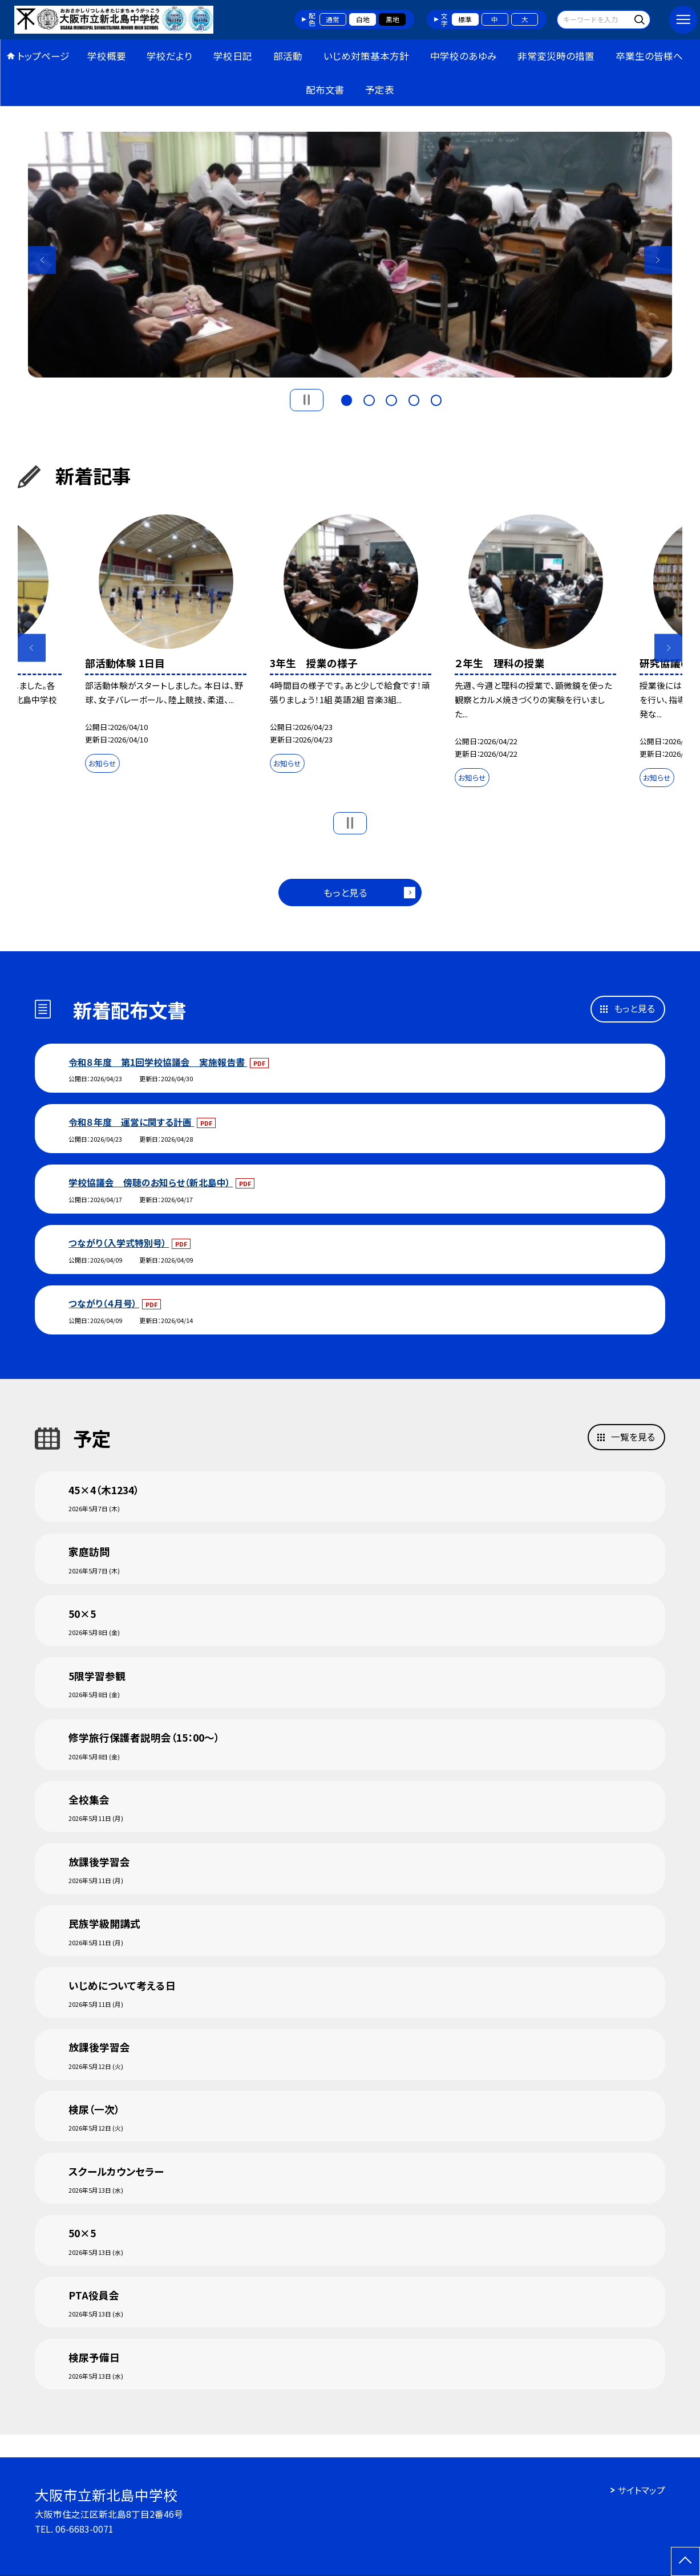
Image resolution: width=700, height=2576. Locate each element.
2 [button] (369, 399)
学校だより (169, 56)
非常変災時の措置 (555, 56)
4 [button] (414, 399)
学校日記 (232, 56)
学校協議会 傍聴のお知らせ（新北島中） (150, 1182)
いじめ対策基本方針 (366, 56)
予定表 (379, 89)
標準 (465, 19)
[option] (350, 255)
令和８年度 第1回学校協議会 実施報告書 (157, 1062)
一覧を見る (633, 1436)
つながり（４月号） (103, 1303)
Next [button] (658, 260)
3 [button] (391, 399)
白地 (363, 19)
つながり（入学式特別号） (118, 1243)
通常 (332, 19)
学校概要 (106, 56)
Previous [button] (42, 260)
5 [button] (436, 399)
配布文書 (325, 89)
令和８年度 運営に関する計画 (131, 1122)
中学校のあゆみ (463, 56)
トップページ (43, 56)
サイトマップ (641, 2490)
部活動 (287, 56)
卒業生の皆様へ (649, 56)
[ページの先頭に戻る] (685, 2561)
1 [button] (347, 399)
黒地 (392, 19)
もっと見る (345, 892)
